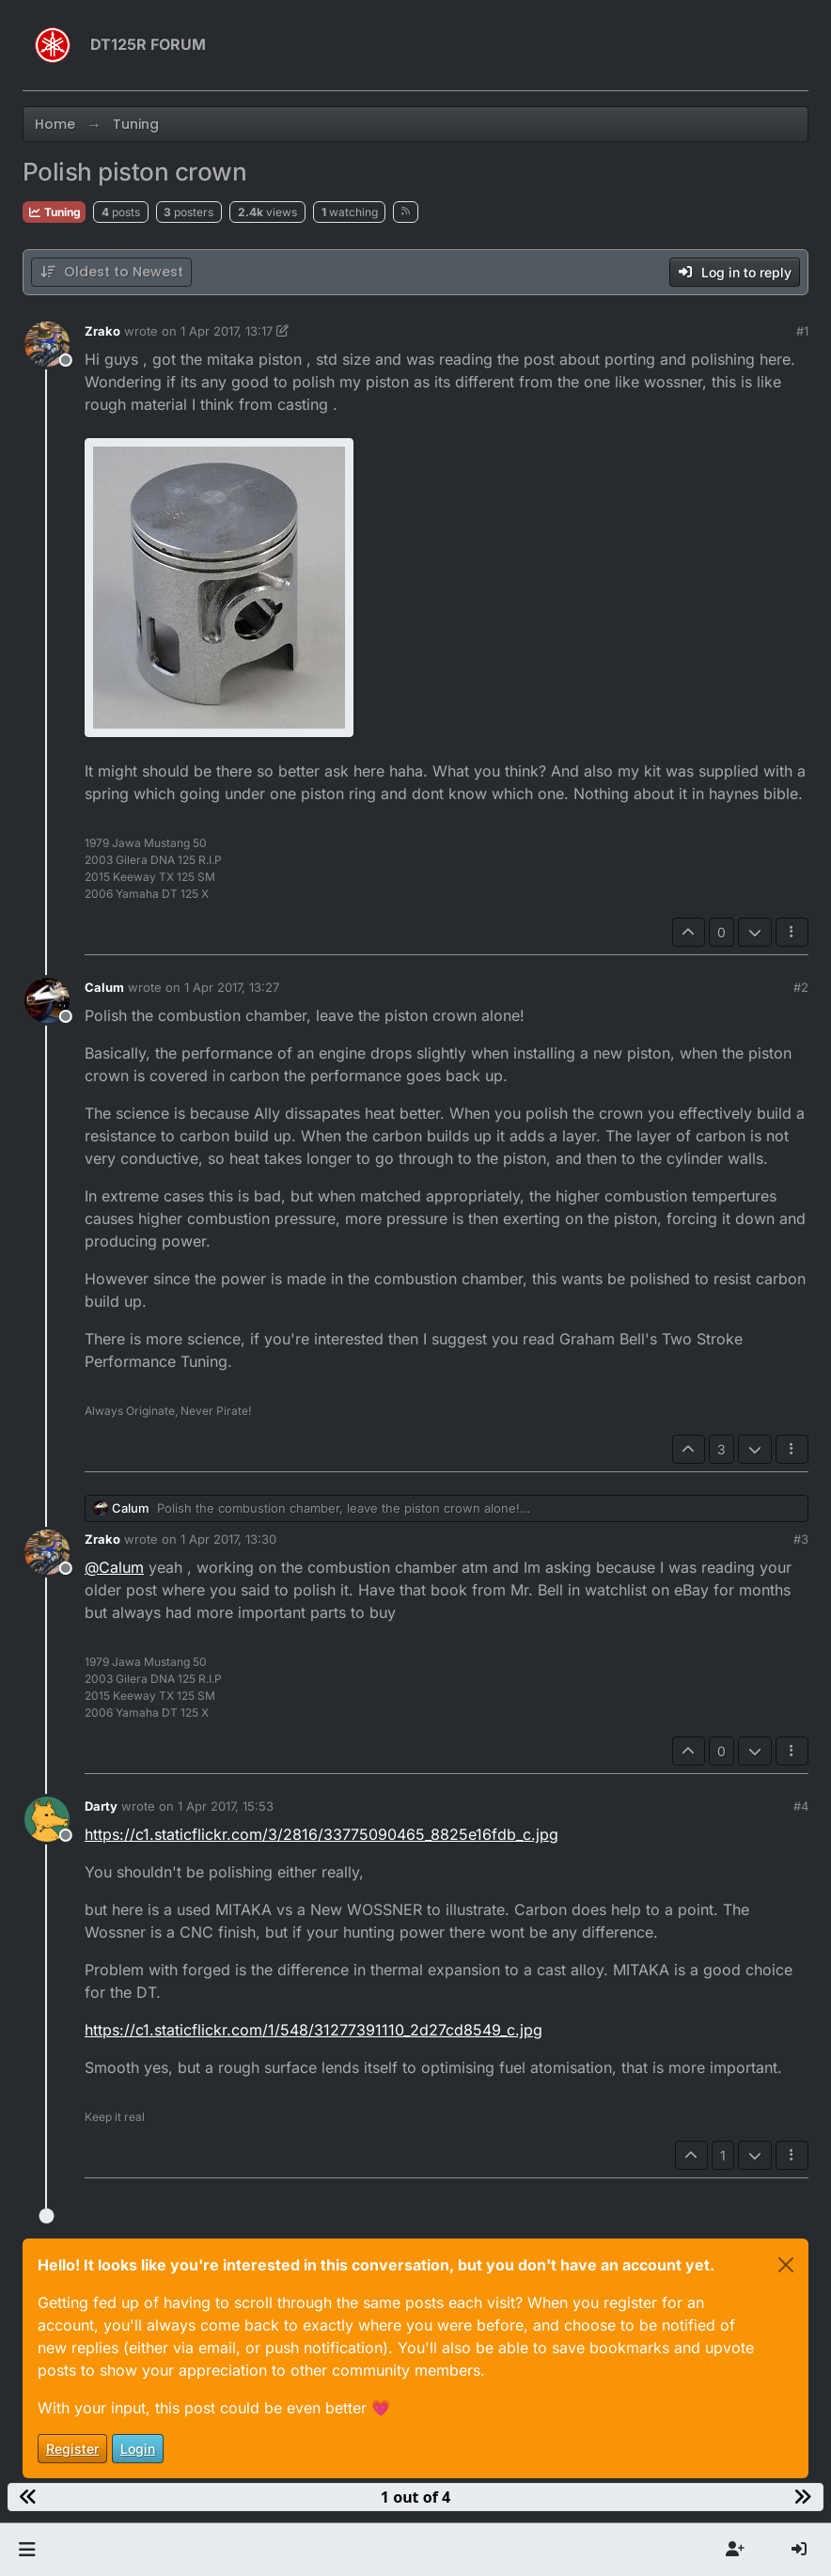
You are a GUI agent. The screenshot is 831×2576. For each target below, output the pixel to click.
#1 (802, 330)
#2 (800, 987)
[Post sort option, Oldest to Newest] (111, 272)
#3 (800, 1539)
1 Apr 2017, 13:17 (226, 330)
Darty (101, 1806)
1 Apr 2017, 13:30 (228, 1539)
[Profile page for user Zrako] (47, 344)
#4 (800, 1806)
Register (72, 2449)
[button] (27, 2549)
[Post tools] (792, 932)
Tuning (54, 212)
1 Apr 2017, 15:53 (226, 1806)
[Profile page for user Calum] (47, 1000)
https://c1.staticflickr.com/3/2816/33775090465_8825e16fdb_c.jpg (321, 1834)
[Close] (785, 2264)
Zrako (102, 330)
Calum (104, 987)
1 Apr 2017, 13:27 (231, 987)
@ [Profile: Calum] (114, 1567)
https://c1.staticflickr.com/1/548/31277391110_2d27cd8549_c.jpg (313, 2029)
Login (137, 2449)
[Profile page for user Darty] (47, 1819)
